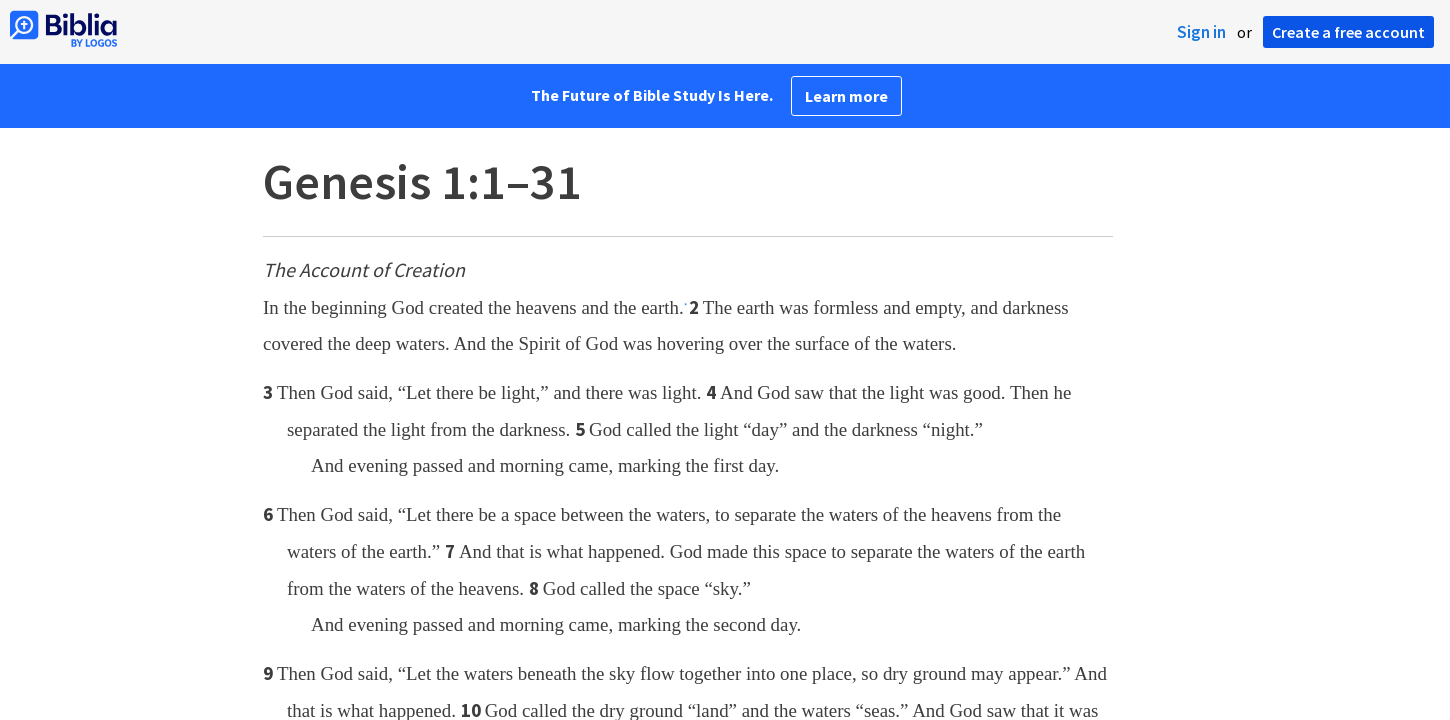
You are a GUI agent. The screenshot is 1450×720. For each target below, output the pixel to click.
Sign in (1201, 32)
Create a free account (1348, 32)
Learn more (846, 96)
